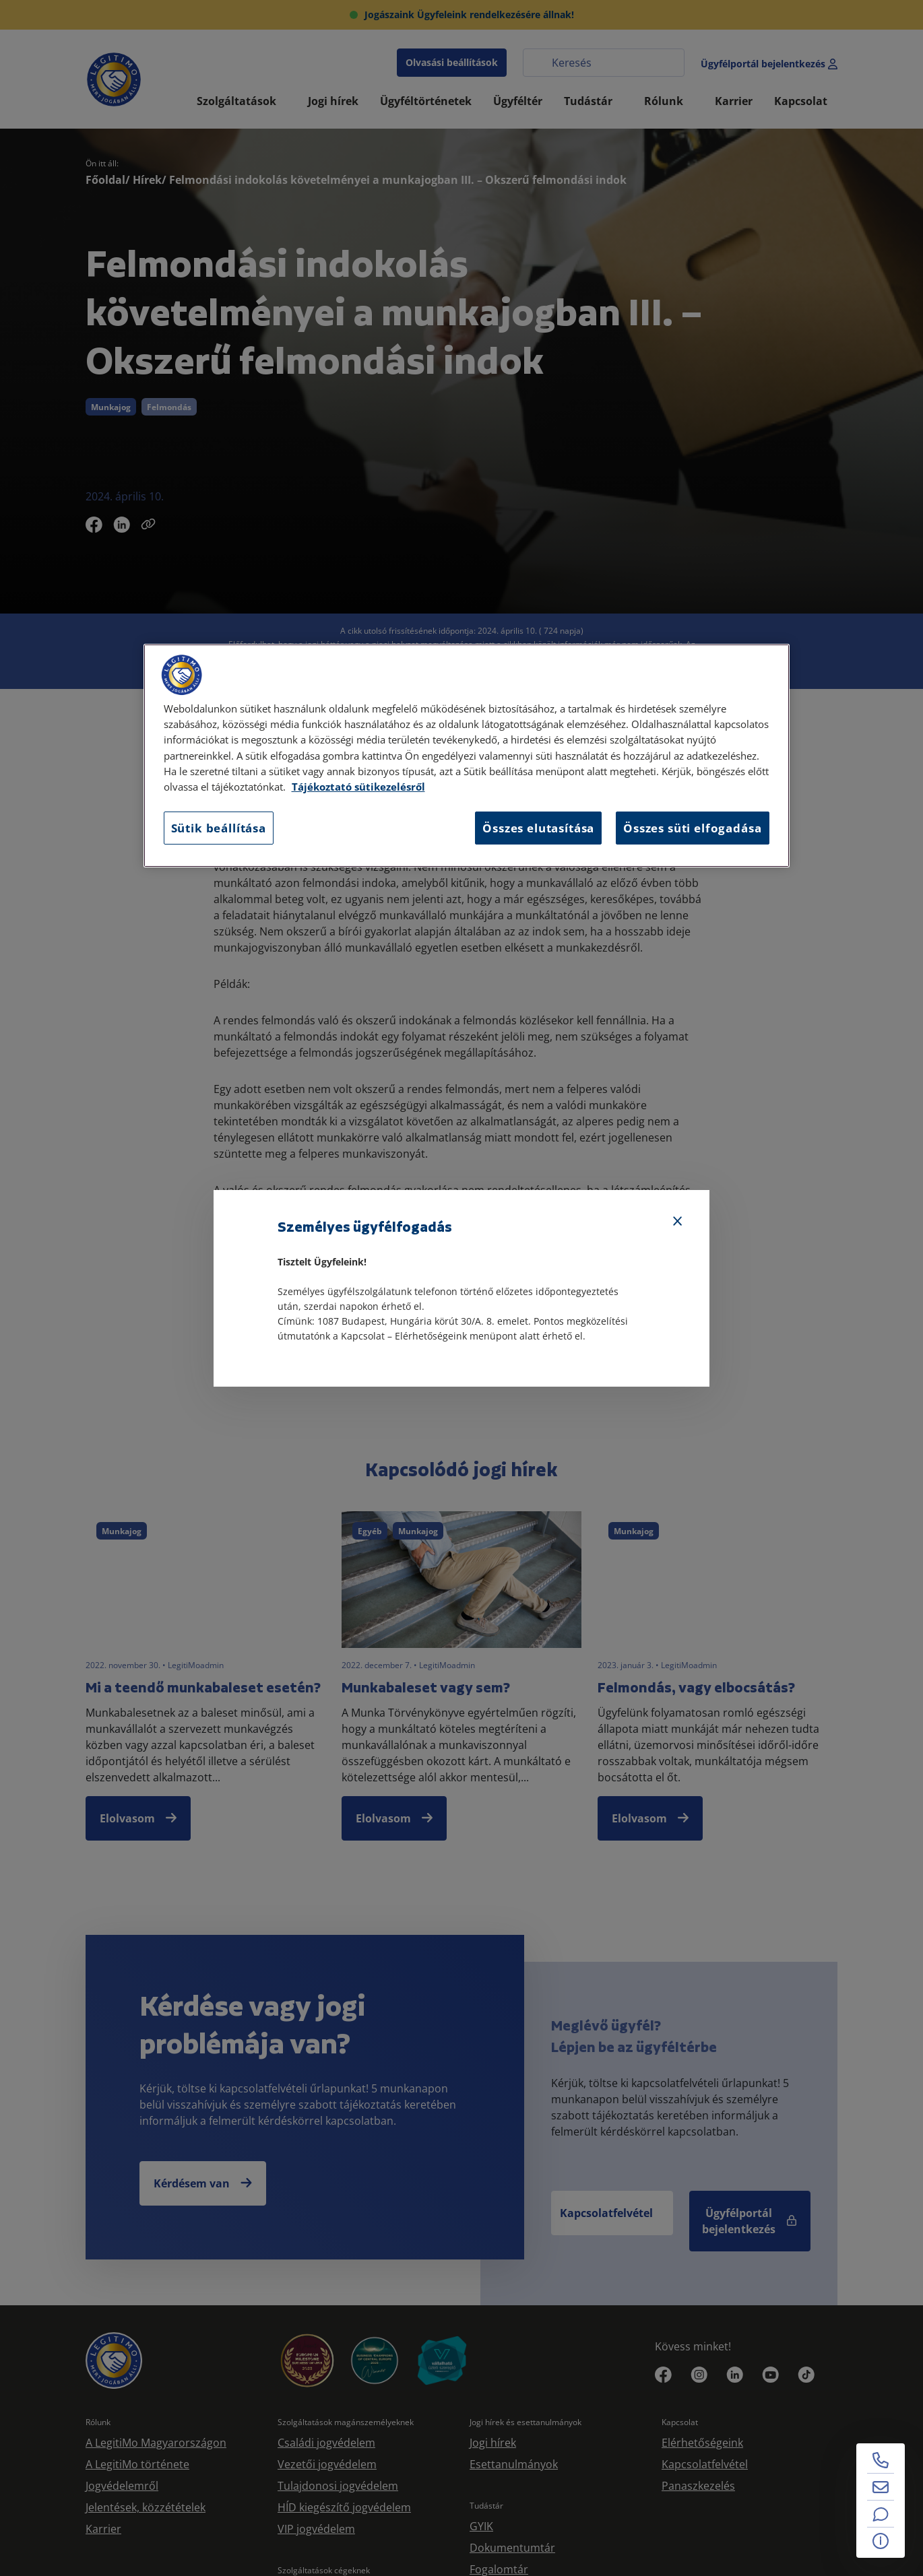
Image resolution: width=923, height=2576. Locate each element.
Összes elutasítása (538, 828)
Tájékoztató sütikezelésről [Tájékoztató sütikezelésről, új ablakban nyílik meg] (358, 787)
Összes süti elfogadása (692, 828)
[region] (467, 755)
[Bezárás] (678, 1222)
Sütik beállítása (218, 828)
